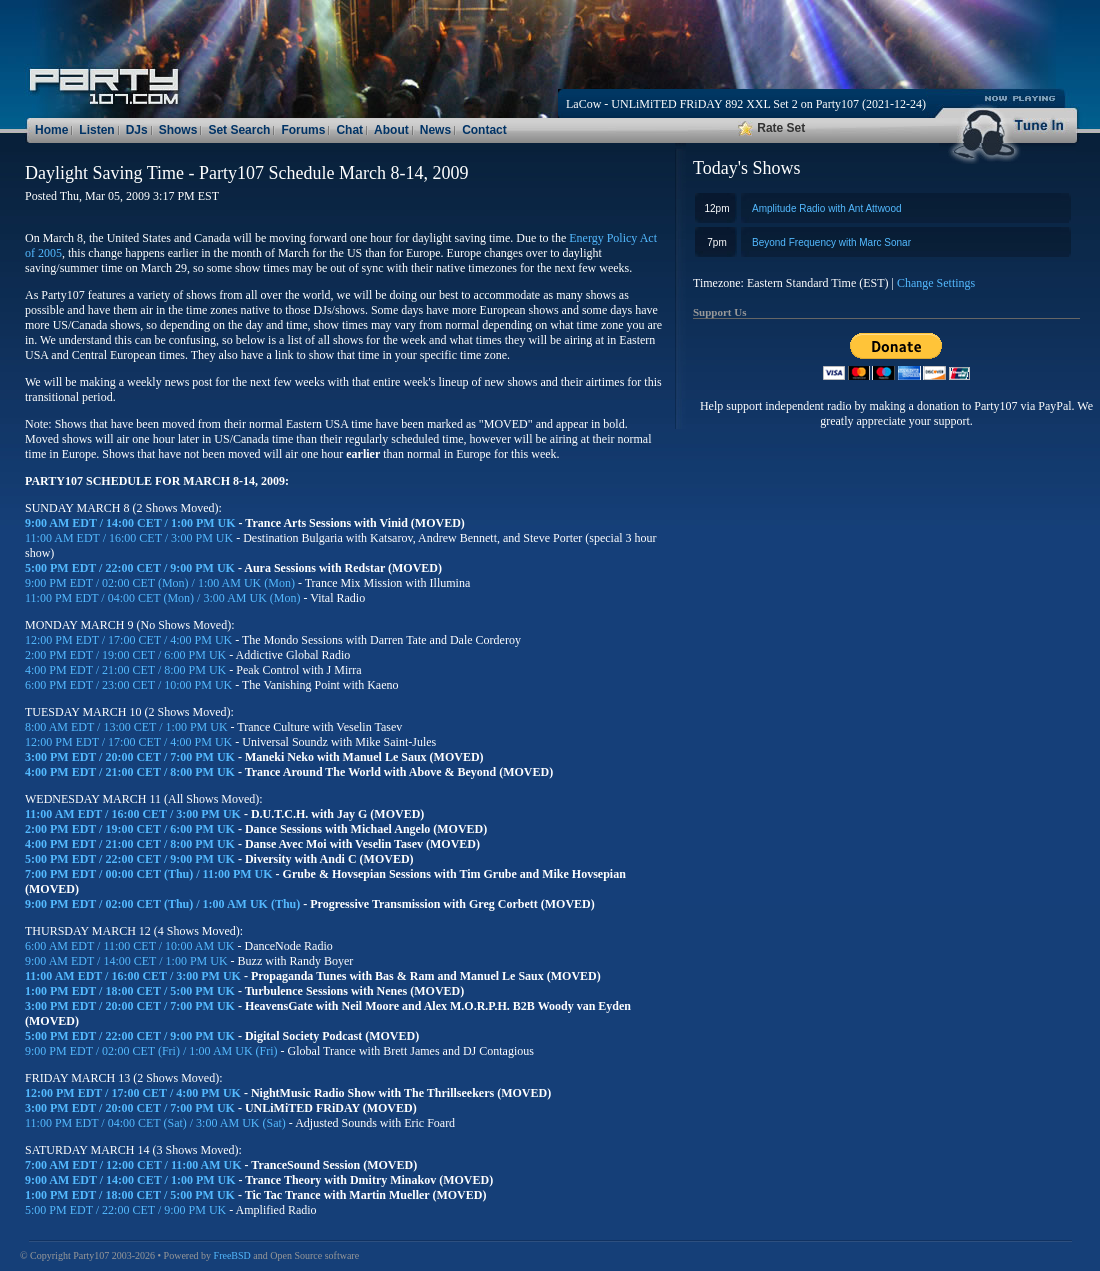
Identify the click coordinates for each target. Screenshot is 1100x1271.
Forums (303, 130)
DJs (137, 130)
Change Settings (936, 283)
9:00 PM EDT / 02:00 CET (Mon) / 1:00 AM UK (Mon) (160, 583)
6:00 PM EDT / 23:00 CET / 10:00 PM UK (130, 685)
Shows (178, 130)
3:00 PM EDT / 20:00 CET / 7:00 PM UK (131, 757)
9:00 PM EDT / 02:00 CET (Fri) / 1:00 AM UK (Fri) (153, 1051)
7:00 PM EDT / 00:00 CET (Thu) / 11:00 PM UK (150, 874)
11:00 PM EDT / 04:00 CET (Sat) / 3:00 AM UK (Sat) (157, 1123)
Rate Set (771, 128)
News (435, 130)
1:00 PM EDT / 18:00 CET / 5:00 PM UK (131, 991)
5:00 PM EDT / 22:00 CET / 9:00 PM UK (131, 568)
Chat (349, 130)
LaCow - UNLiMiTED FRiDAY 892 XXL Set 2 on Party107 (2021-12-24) (746, 104)
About (391, 130)
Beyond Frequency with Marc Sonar (831, 242)
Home (51, 130)
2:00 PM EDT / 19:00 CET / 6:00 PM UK (127, 655)
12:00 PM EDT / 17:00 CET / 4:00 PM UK (130, 640)
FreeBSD (232, 1255)
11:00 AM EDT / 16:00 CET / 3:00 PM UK (130, 538)
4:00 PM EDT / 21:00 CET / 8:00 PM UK (127, 670)
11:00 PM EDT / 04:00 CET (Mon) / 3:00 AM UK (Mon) (162, 598)
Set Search (239, 130)
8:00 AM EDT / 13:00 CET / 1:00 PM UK (128, 727)
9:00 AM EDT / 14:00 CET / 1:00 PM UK (132, 523)
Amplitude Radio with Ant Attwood (827, 208)
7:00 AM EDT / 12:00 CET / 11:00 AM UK (135, 1165)
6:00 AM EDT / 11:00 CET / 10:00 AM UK (131, 946)
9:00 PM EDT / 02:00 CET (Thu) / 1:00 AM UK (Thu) (162, 904)
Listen (96, 130)
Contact (484, 130)
